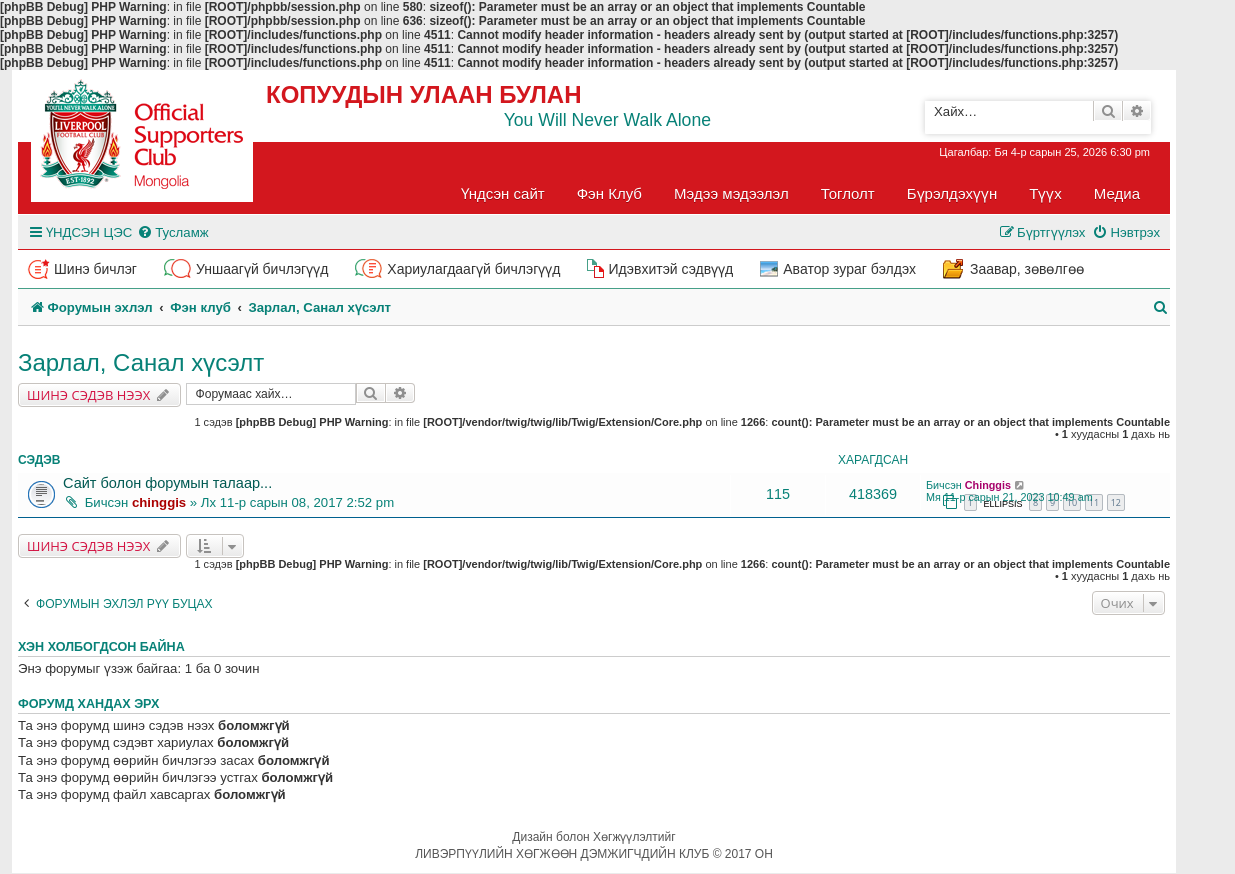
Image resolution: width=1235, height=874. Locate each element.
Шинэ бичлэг (95, 269)
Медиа (1117, 193)
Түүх (1045, 193)
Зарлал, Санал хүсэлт (141, 362)
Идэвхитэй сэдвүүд (670, 269)
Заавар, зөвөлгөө (1027, 269)
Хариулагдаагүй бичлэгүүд (473, 269)
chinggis (159, 502)
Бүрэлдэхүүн (952, 193)
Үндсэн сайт (503, 193)
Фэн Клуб (609, 193)
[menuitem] (172, 232)
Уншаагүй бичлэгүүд (262, 269)
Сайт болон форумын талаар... (167, 483)
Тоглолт (848, 193)
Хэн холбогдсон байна (101, 647)
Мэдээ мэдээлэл (731, 193)
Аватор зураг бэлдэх (849, 269)
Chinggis (988, 485)
